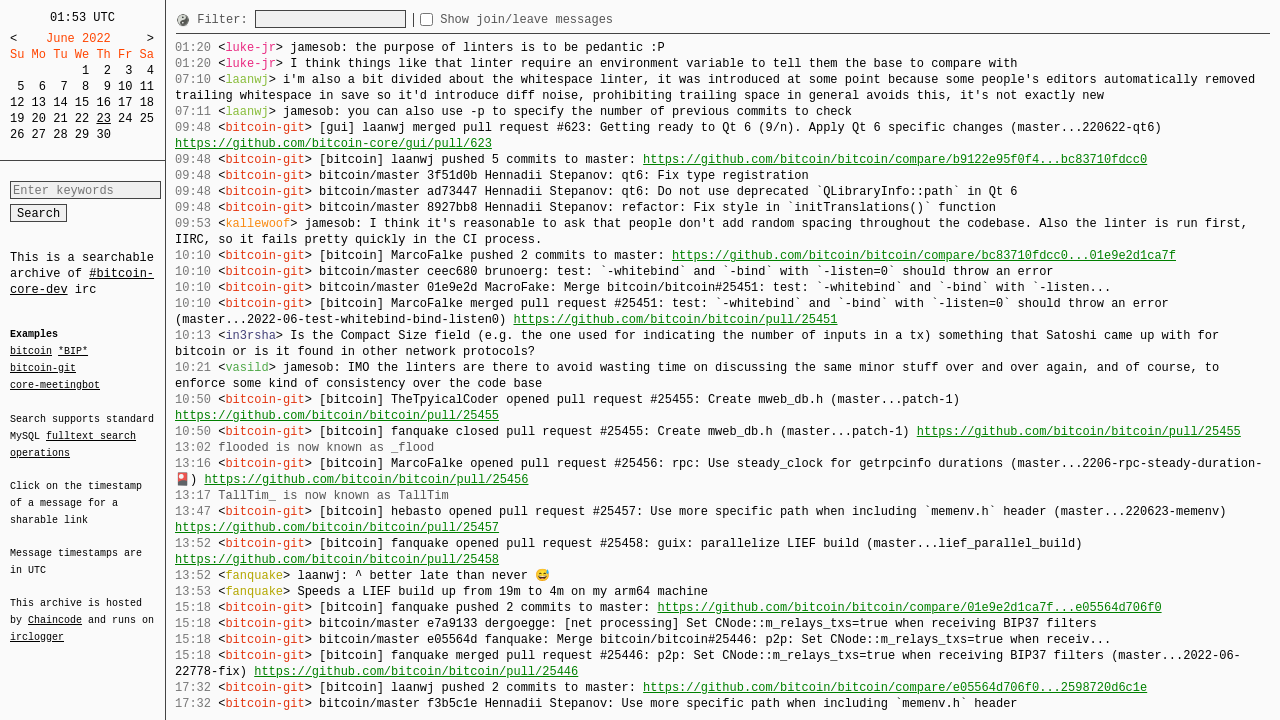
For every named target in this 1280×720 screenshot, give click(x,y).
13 (39, 102)
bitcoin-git (43, 368)
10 (125, 86)
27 (39, 134)
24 (125, 118)
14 (60, 102)
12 (17, 102)
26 (17, 134)
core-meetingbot (55, 384)
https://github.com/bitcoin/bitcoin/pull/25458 (337, 559)
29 (82, 134)
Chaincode (55, 608)
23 (103, 118)
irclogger (37, 624)
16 (103, 102)
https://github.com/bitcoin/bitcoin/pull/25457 (337, 527)
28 (60, 134)
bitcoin (31, 352)
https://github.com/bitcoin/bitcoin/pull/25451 (675, 319)
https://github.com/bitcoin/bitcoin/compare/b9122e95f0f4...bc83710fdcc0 (895, 159)
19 (17, 118)
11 (147, 86)
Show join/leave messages (562, 19)
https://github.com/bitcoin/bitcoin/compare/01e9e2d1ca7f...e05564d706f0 (909, 607)
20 (39, 118)
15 (82, 102)
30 (103, 134)
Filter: (226, 19)
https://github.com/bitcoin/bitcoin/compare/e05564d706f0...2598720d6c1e (895, 687)
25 (147, 118)
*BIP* (73, 352)
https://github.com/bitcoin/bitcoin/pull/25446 (416, 671)
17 (125, 102)
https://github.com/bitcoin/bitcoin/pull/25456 (366, 479)
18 (147, 102)
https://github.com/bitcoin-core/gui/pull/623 (333, 143)
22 (82, 118)
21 (60, 118)
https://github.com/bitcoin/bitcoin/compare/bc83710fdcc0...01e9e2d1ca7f (924, 255)
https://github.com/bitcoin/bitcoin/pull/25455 (337, 415)
